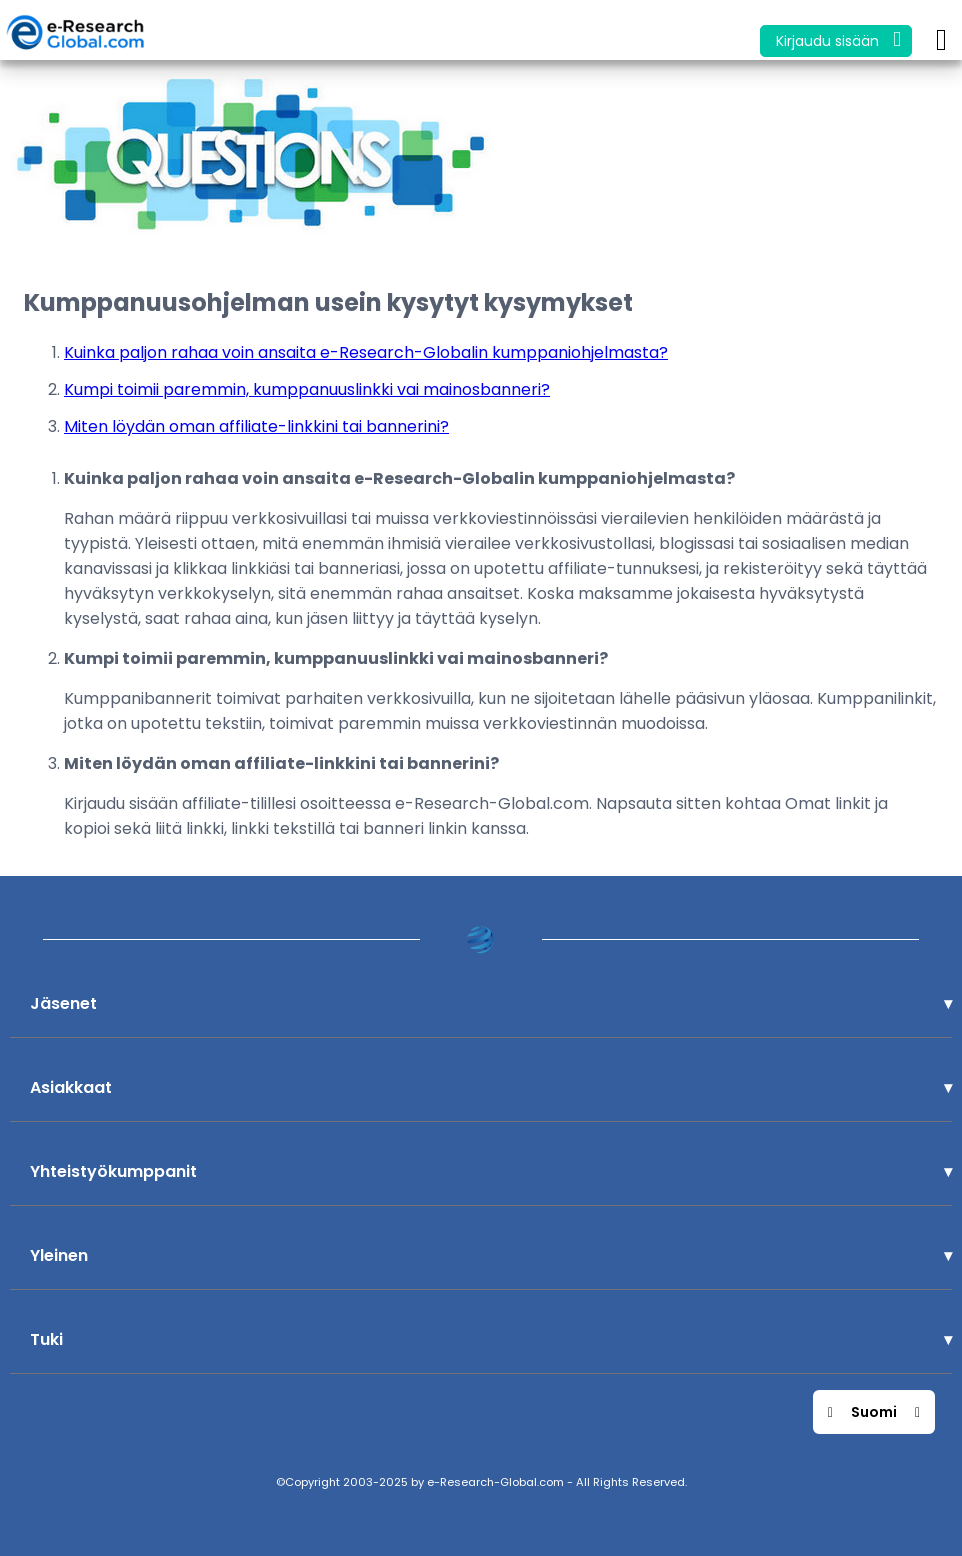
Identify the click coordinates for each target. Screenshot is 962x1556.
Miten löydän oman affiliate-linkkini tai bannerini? (256, 426)
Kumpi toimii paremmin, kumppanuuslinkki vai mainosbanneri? (307, 389)
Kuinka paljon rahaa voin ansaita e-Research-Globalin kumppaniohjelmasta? (366, 352)
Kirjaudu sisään (838, 39)
